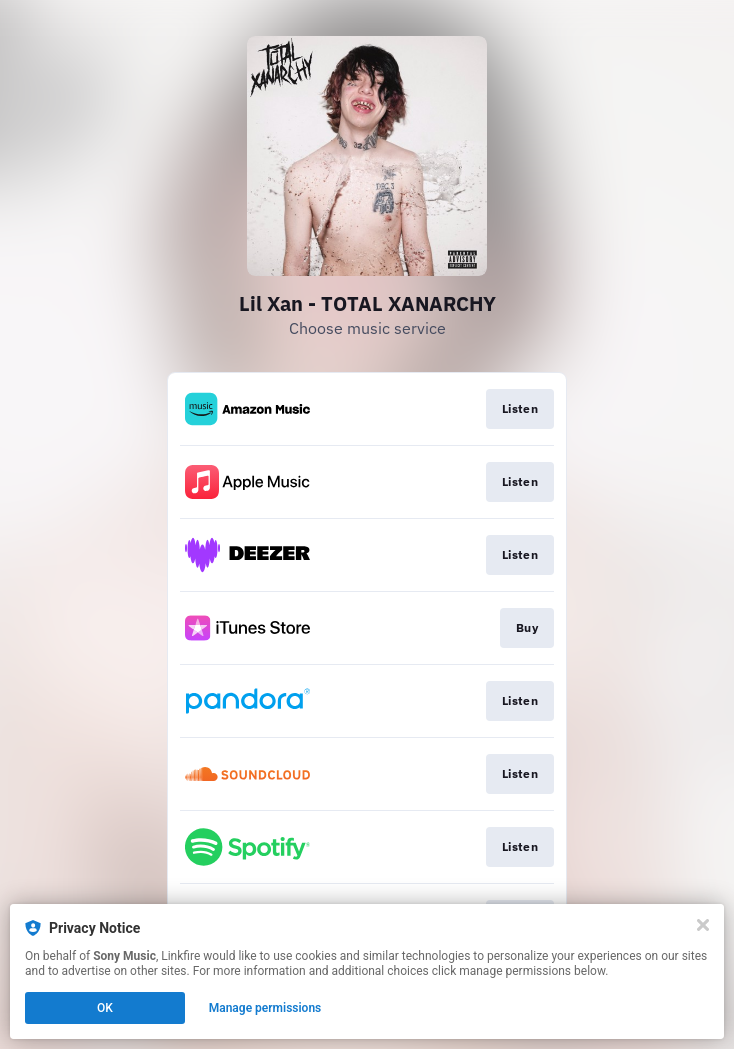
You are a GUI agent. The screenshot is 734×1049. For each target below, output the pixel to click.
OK (105, 1008)
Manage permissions (265, 1008)
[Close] (703, 925)
